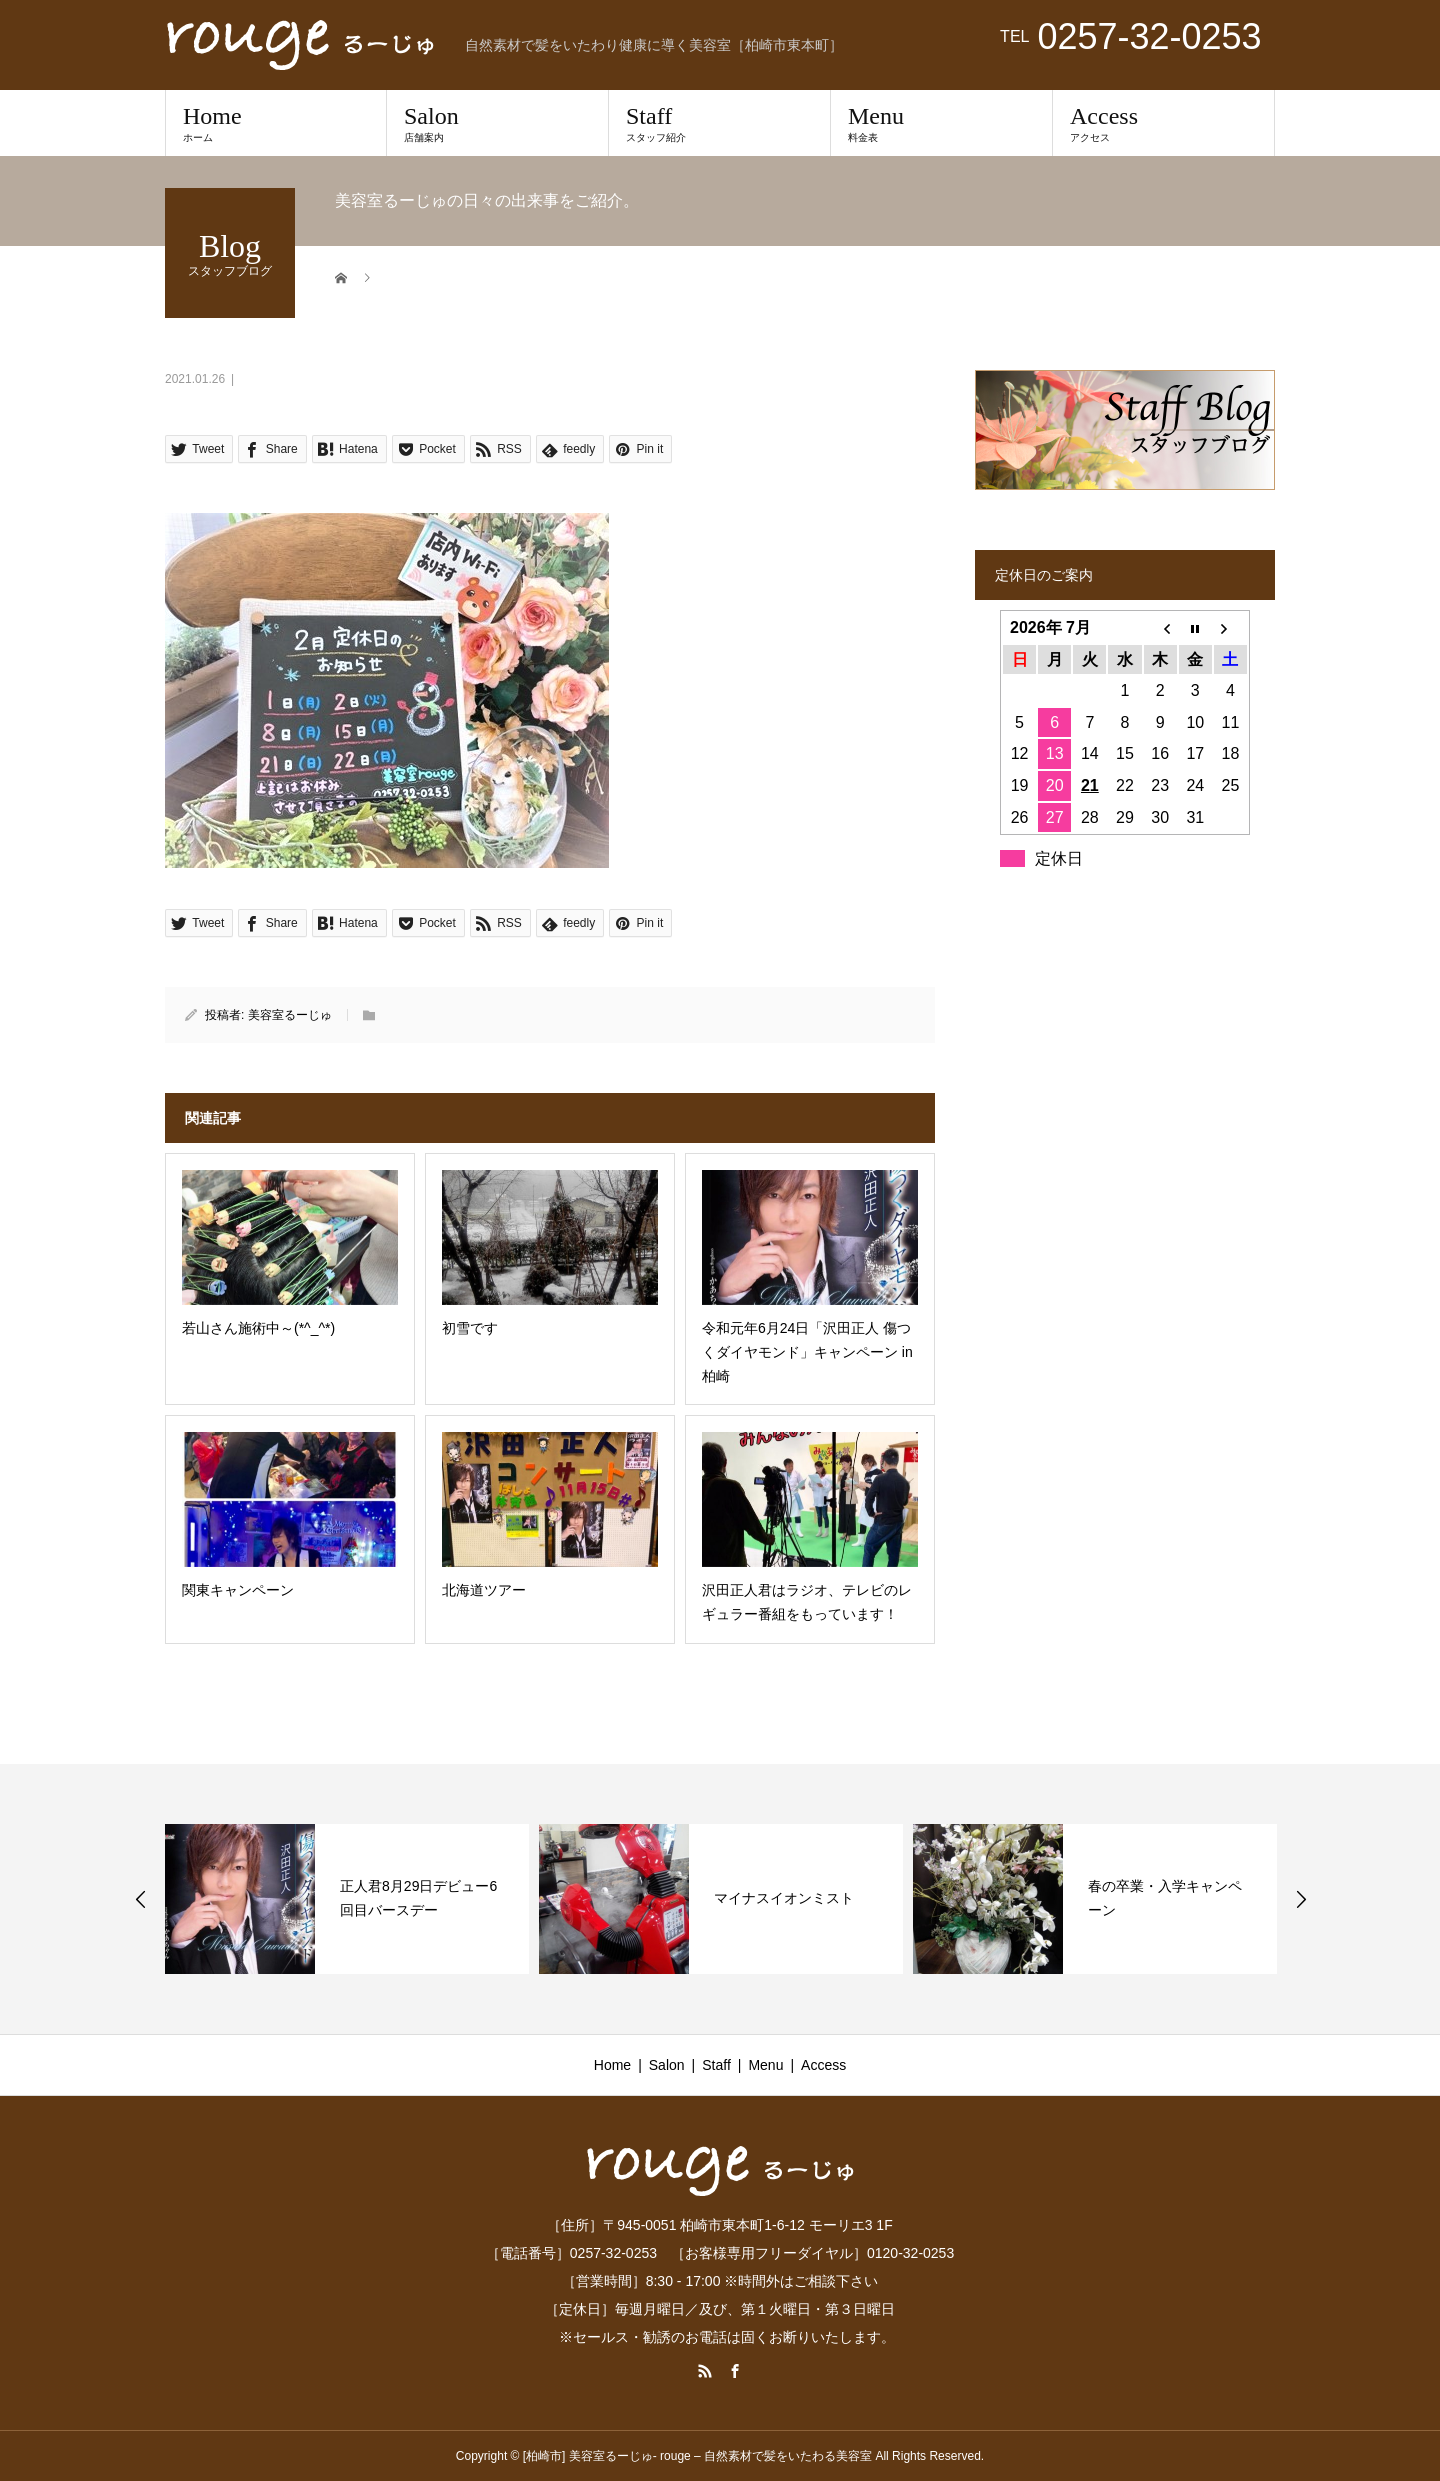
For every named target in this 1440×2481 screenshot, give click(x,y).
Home (276, 123)
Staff (719, 123)
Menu (941, 123)
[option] (347, 1899)
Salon (497, 123)
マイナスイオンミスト (784, 1898)
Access (1163, 123)
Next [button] (1301, 1899)
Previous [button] (141, 1899)
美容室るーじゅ (290, 1015)
